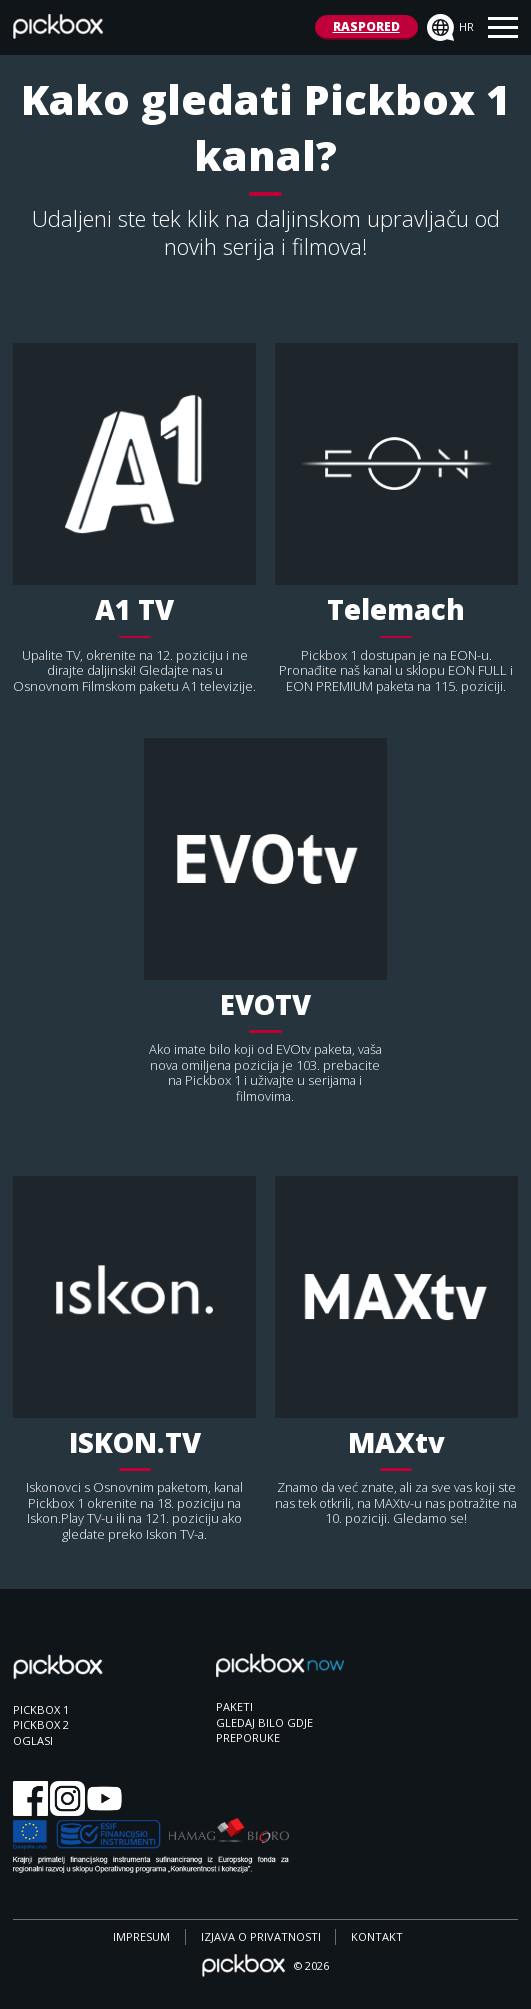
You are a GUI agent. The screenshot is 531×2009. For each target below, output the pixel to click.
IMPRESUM (141, 1936)
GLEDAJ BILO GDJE (264, 1722)
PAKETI (234, 1706)
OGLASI (33, 1740)
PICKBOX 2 (41, 1724)
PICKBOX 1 (41, 1709)
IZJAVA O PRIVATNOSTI (261, 1936)
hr (450, 28)
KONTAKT (377, 1936)
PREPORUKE (248, 1737)
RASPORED (366, 26)
